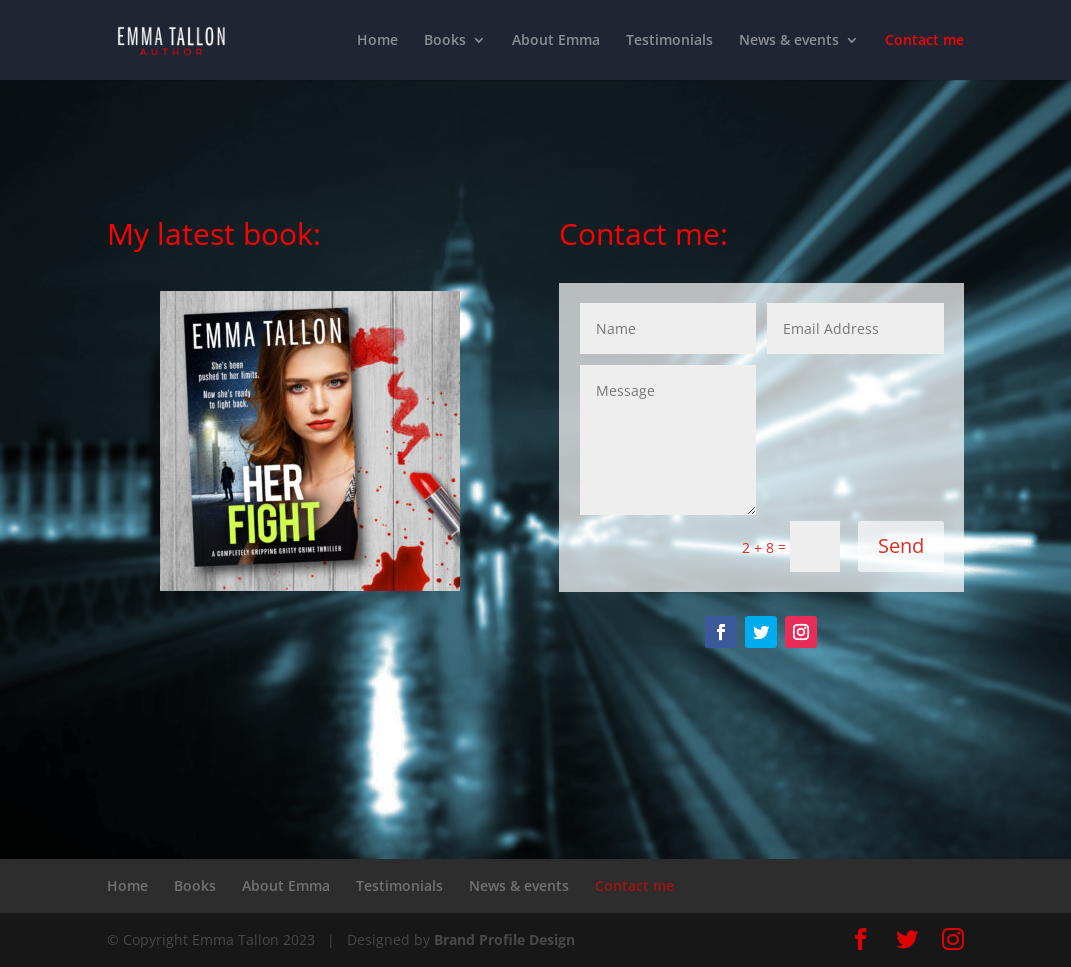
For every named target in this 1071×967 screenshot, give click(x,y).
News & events (789, 41)
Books (445, 41)
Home (377, 41)
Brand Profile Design (504, 939)
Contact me (924, 41)
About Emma (556, 41)
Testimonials (669, 41)
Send (901, 545)
